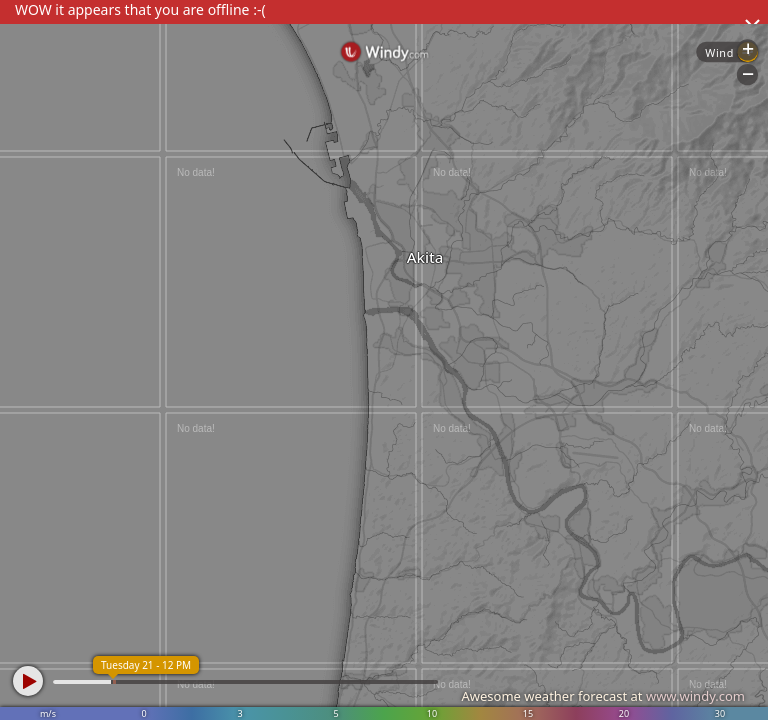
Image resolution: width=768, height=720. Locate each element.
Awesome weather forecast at (603, 696)
